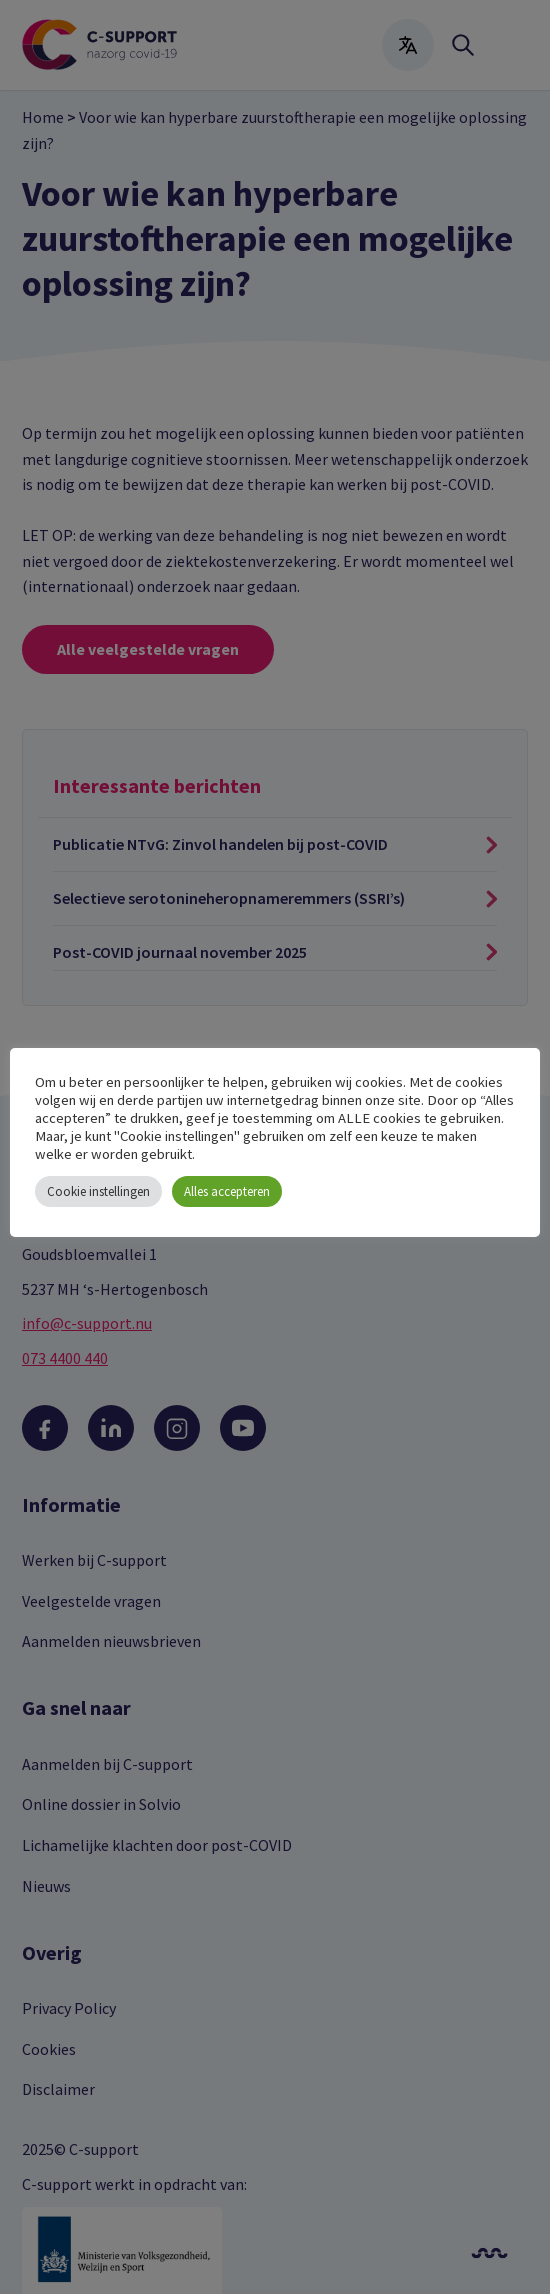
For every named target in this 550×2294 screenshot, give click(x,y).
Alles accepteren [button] (227, 1191)
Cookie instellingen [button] (98, 1191)
